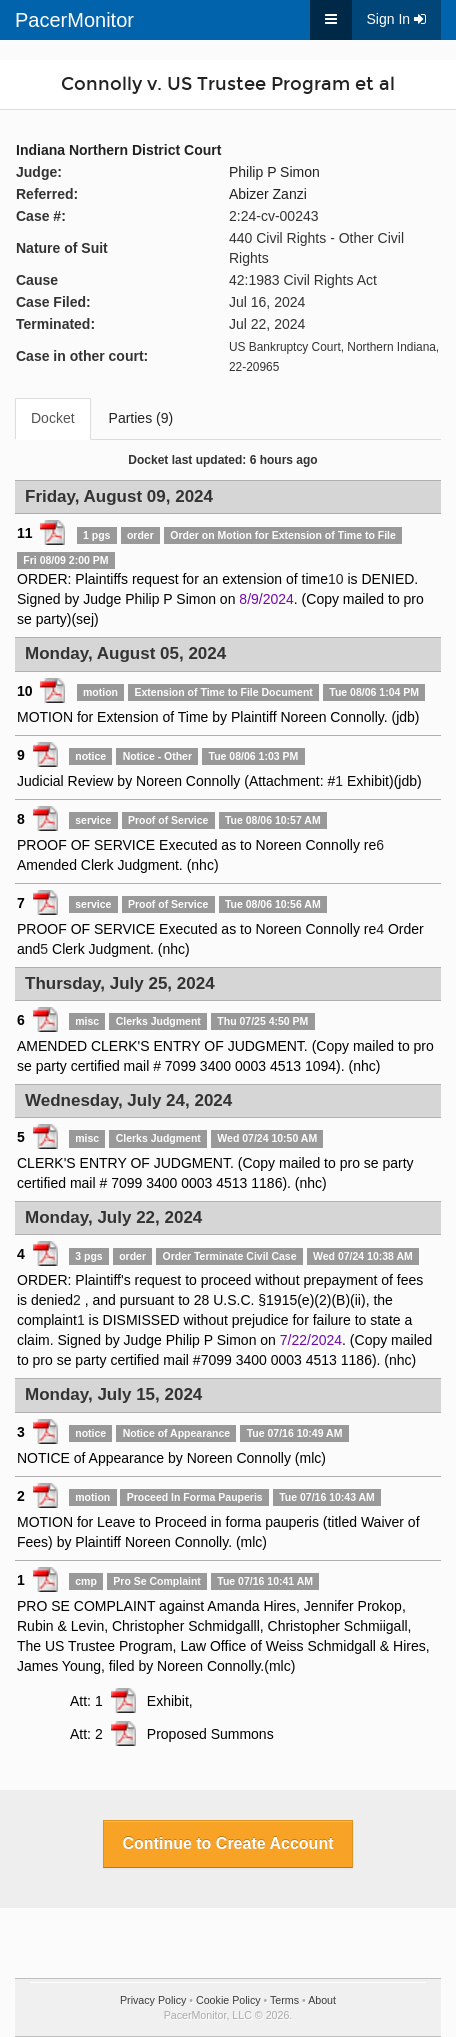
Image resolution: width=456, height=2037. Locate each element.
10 (336, 579)
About (322, 2000)
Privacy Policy (153, 2000)
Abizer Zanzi (268, 194)
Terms (284, 2000)
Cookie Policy (228, 2000)
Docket (53, 418)
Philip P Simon (274, 172)
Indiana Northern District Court (118, 150)
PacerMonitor (74, 20)
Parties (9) (141, 418)
